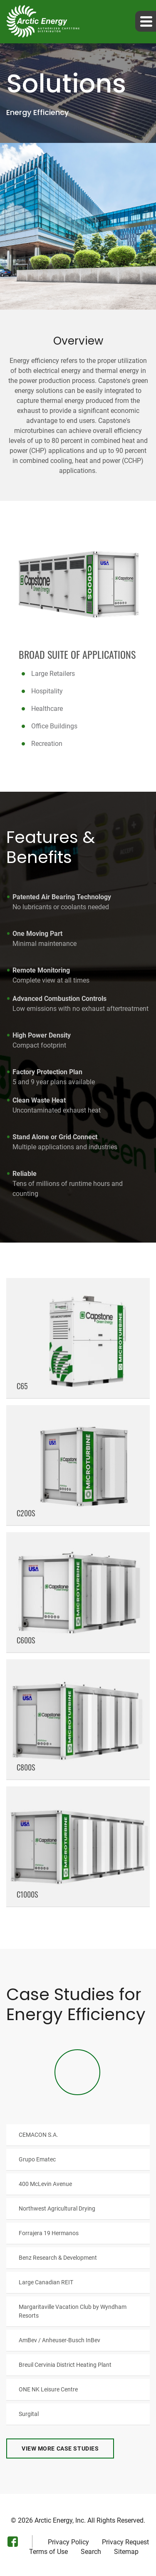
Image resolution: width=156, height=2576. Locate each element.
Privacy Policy (68, 2542)
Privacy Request (125, 2542)
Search (91, 2551)
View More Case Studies (60, 2448)
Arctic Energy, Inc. (60, 2520)
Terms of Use (48, 2551)
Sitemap (126, 2551)
